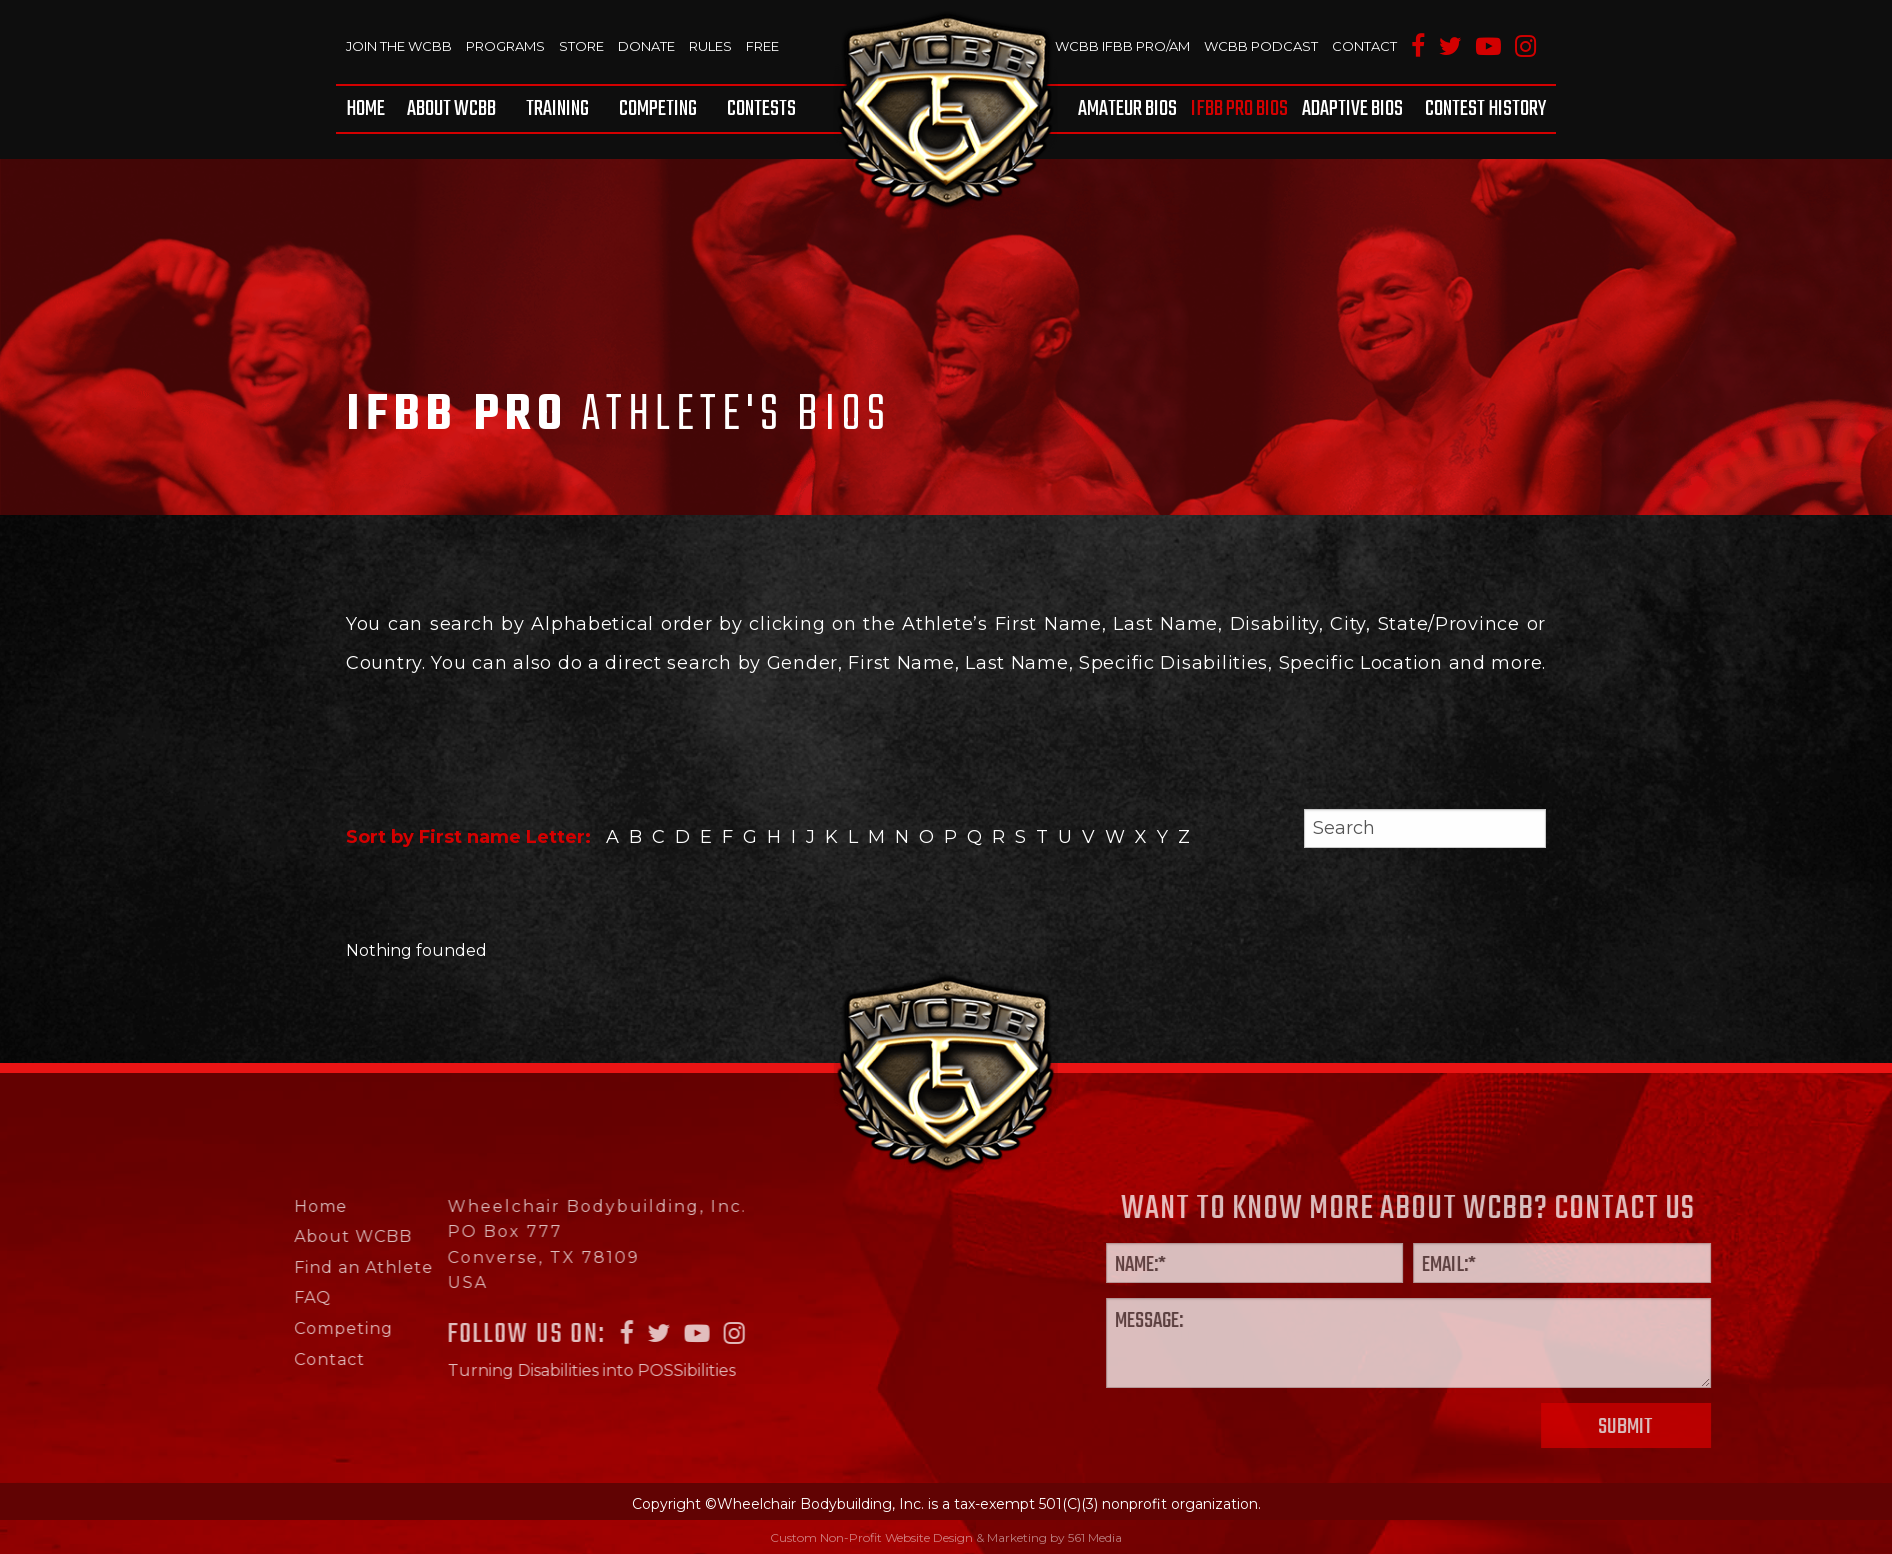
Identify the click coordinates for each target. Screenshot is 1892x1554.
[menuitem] (369, 109)
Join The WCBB (399, 46)
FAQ (250, 1297)
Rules (710, 46)
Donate (646, 46)
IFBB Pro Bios (1239, 109)
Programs (505, 46)
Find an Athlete (301, 1267)
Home (365, 109)
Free (762, 46)
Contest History (1485, 109)
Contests (761, 109)
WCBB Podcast (1261, 46)
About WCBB (451, 109)
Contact (1364, 46)
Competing (658, 109)
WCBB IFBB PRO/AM (1122, 46)
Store (581, 46)
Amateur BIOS (1127, 109)
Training (557, 109)
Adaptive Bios (1352, 109)
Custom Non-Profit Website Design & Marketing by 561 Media (946, 1537)
